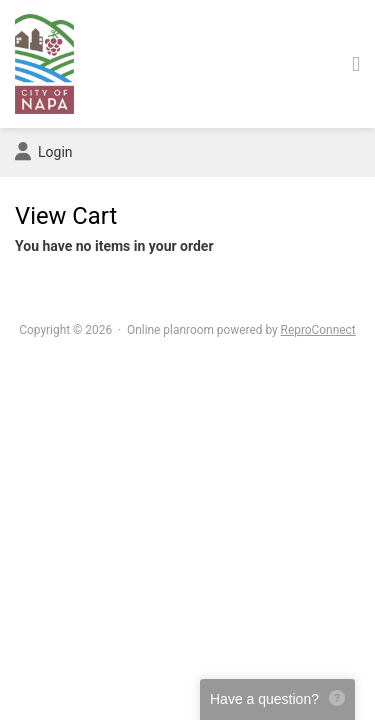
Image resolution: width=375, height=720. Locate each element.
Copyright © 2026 (65, 330)
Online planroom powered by (241, 330)
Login (44, 152)
